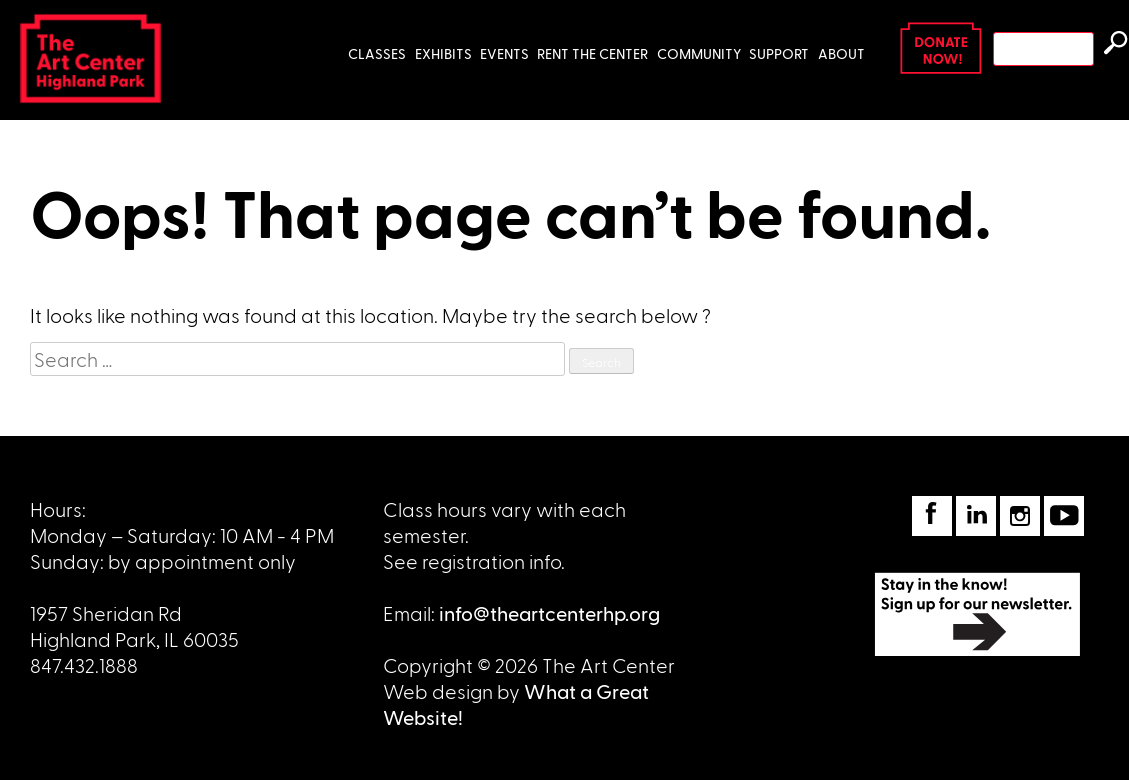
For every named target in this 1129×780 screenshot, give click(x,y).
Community (699, 53)
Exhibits (443, 53)
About (841, 53)
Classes (377, 53)
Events (504, 53)
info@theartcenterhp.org (549, 613)
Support (779, 53)
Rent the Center (592, 53)
